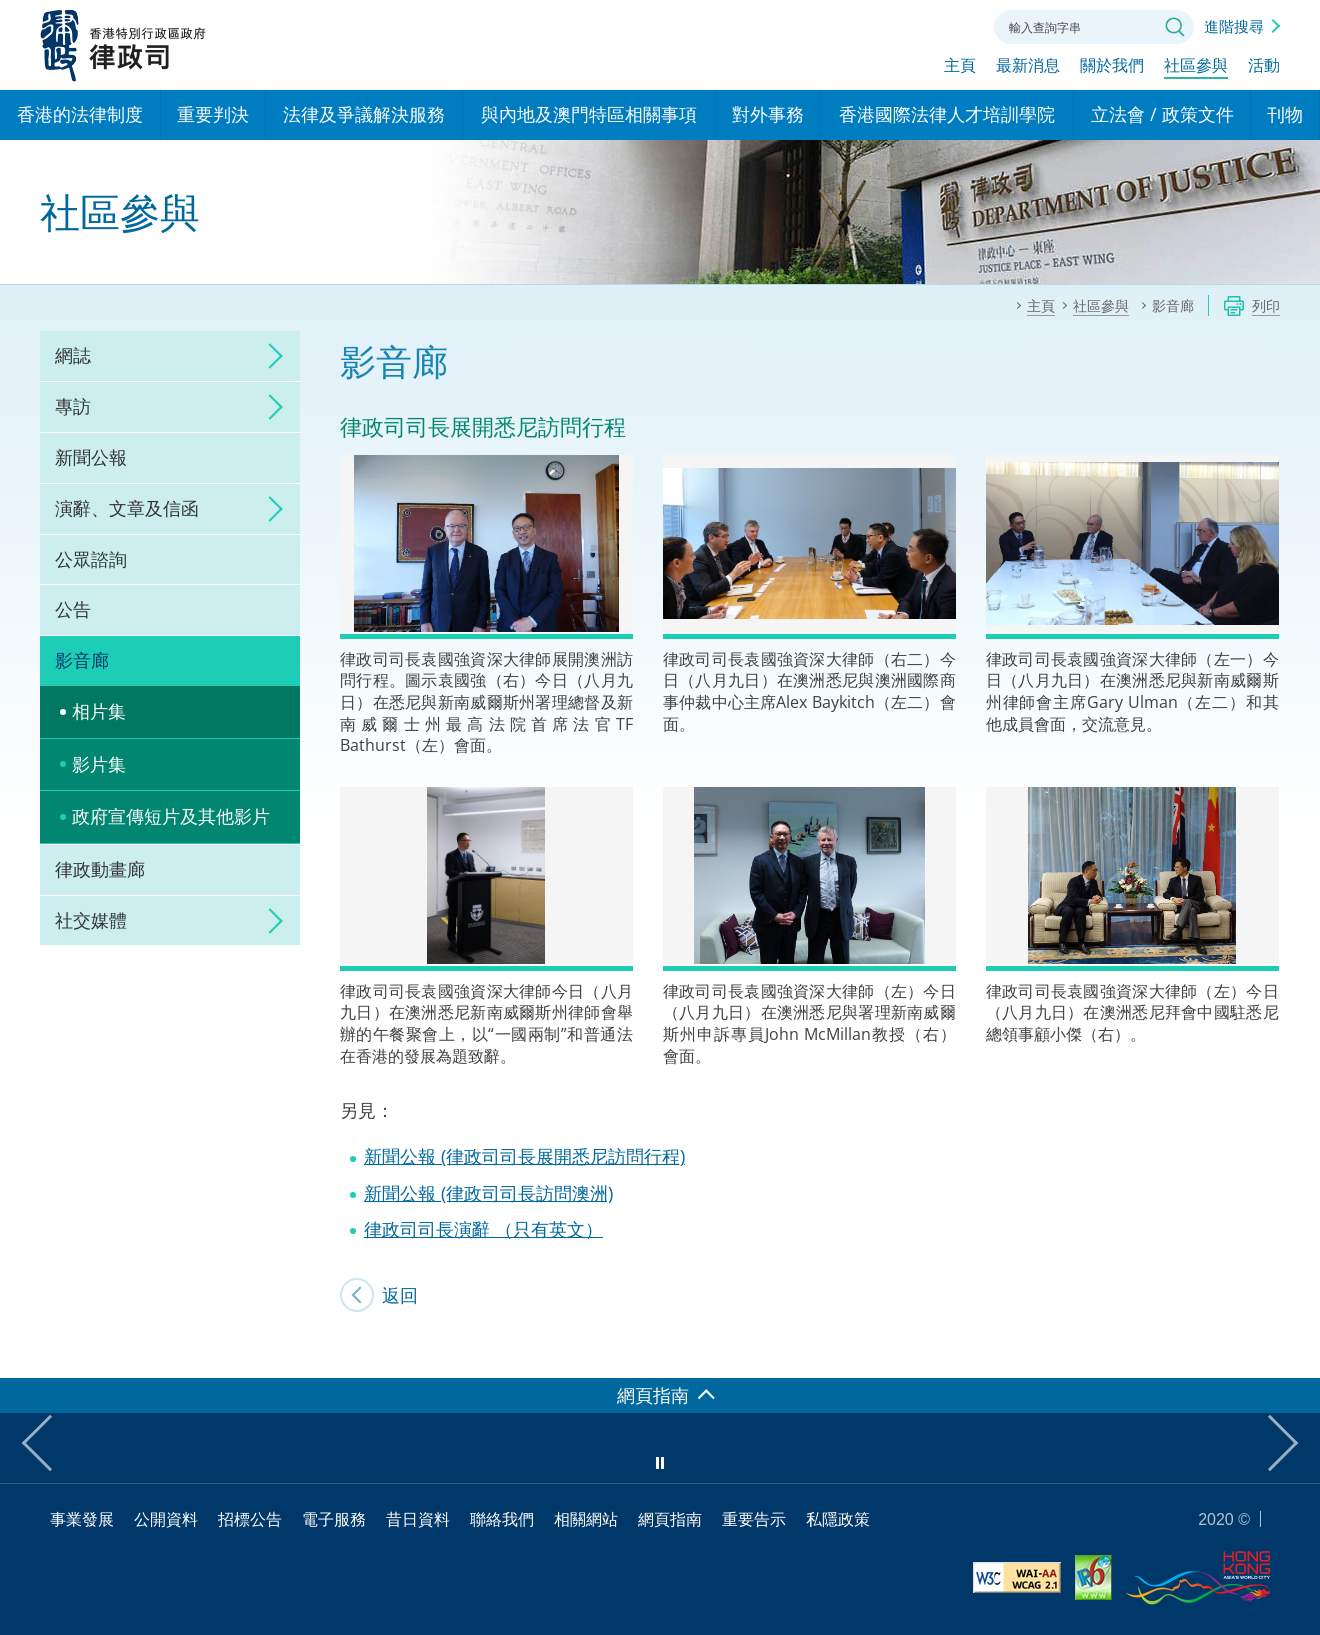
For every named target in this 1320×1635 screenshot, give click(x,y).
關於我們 (1112, 67)
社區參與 (1196, 67)
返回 (400, 1295)
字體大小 (899, 25)
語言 (844, 25)
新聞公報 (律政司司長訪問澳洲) (488, 1193)
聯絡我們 (954, 25)
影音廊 (82, 660)
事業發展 (82, 1519)
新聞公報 (91, 457)
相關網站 (586, 1519)
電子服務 (334, 1519)
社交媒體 (91, 920)
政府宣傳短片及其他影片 (171, 816)
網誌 (73, 355)
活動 (1264, 67)
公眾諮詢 (91, 559)
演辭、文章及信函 (127, 508)
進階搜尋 (1234, 26)
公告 (73, 609)
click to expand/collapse (270, 356)
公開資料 (166, 1519)
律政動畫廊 (100, 869)
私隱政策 (838, 1519)
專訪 (73, 406)
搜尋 (1175, 27)
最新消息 (1028, 67)
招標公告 (250, 1519)
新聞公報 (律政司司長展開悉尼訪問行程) (524, 1156)
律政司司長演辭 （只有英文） (483, 1229)
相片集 (99, 711)
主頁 (960, 67)
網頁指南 (670, 1519)
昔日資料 (418, 1519)
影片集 (99, 764)
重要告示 (754, 1519)
